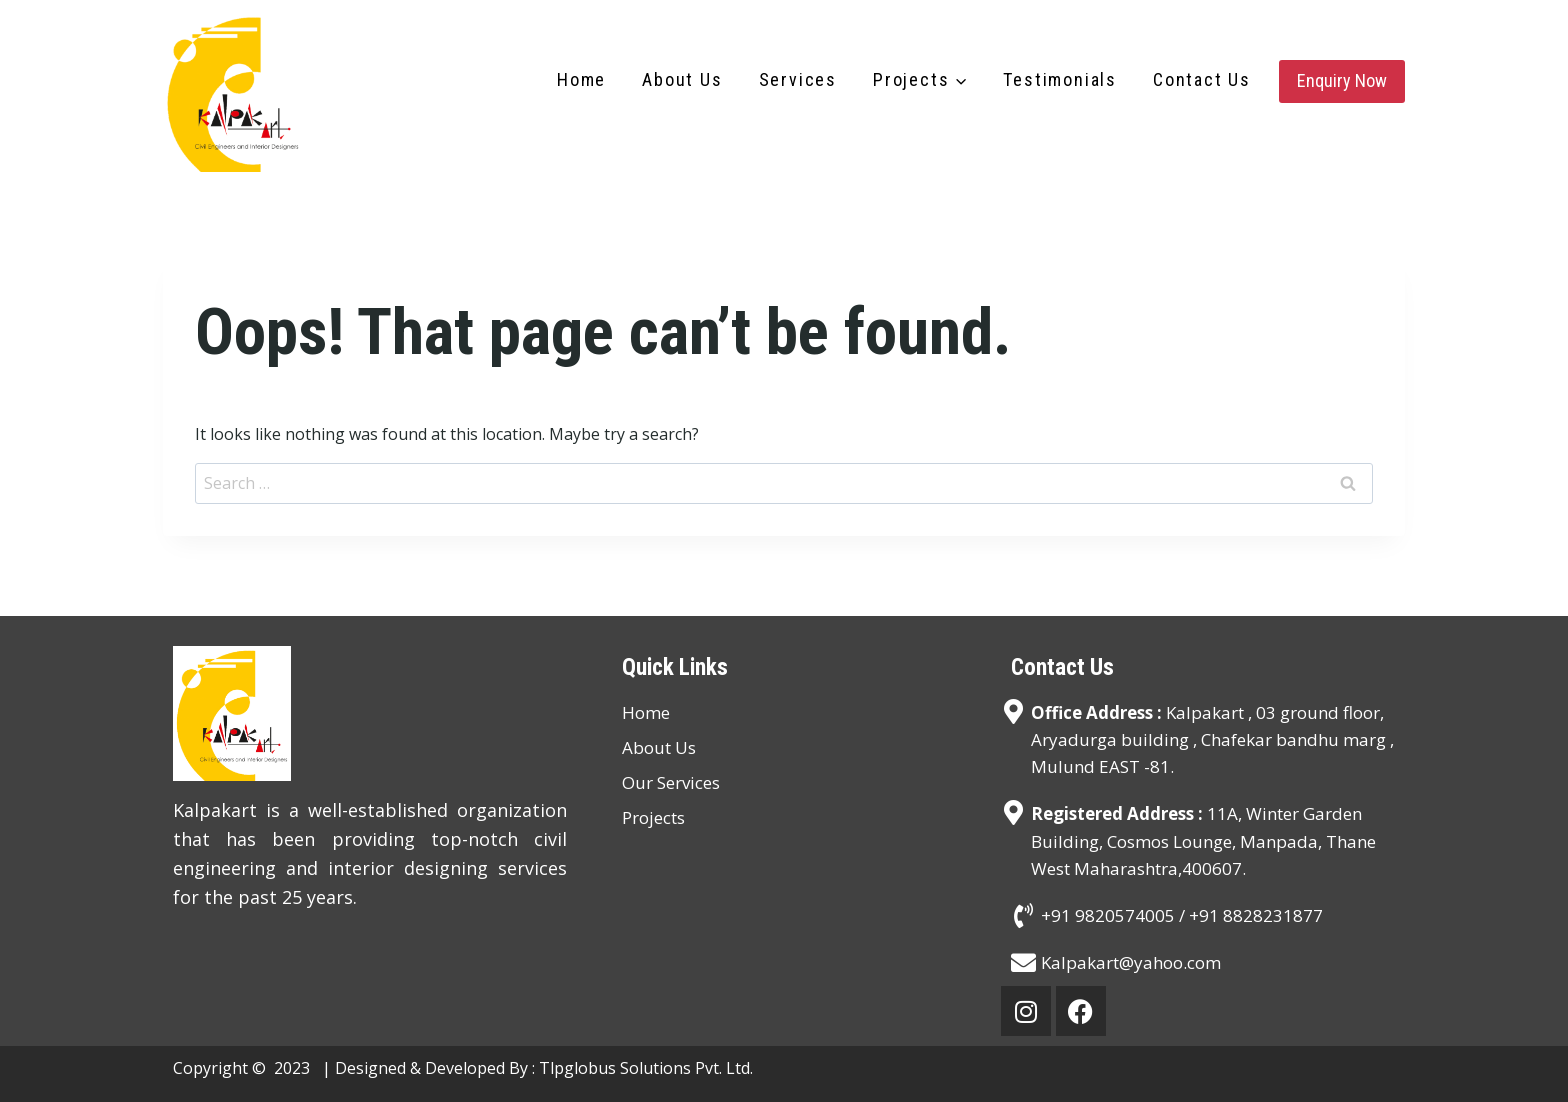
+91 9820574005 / (1115, 915)
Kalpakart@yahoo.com (1131, 962)
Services (798, 79)
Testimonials (1060, 79)
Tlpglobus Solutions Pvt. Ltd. (646, 1068)
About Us (682, 79)
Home (581, 79)
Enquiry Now (1342, 80)
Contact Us (1202, 79)
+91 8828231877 (1256, 915)
